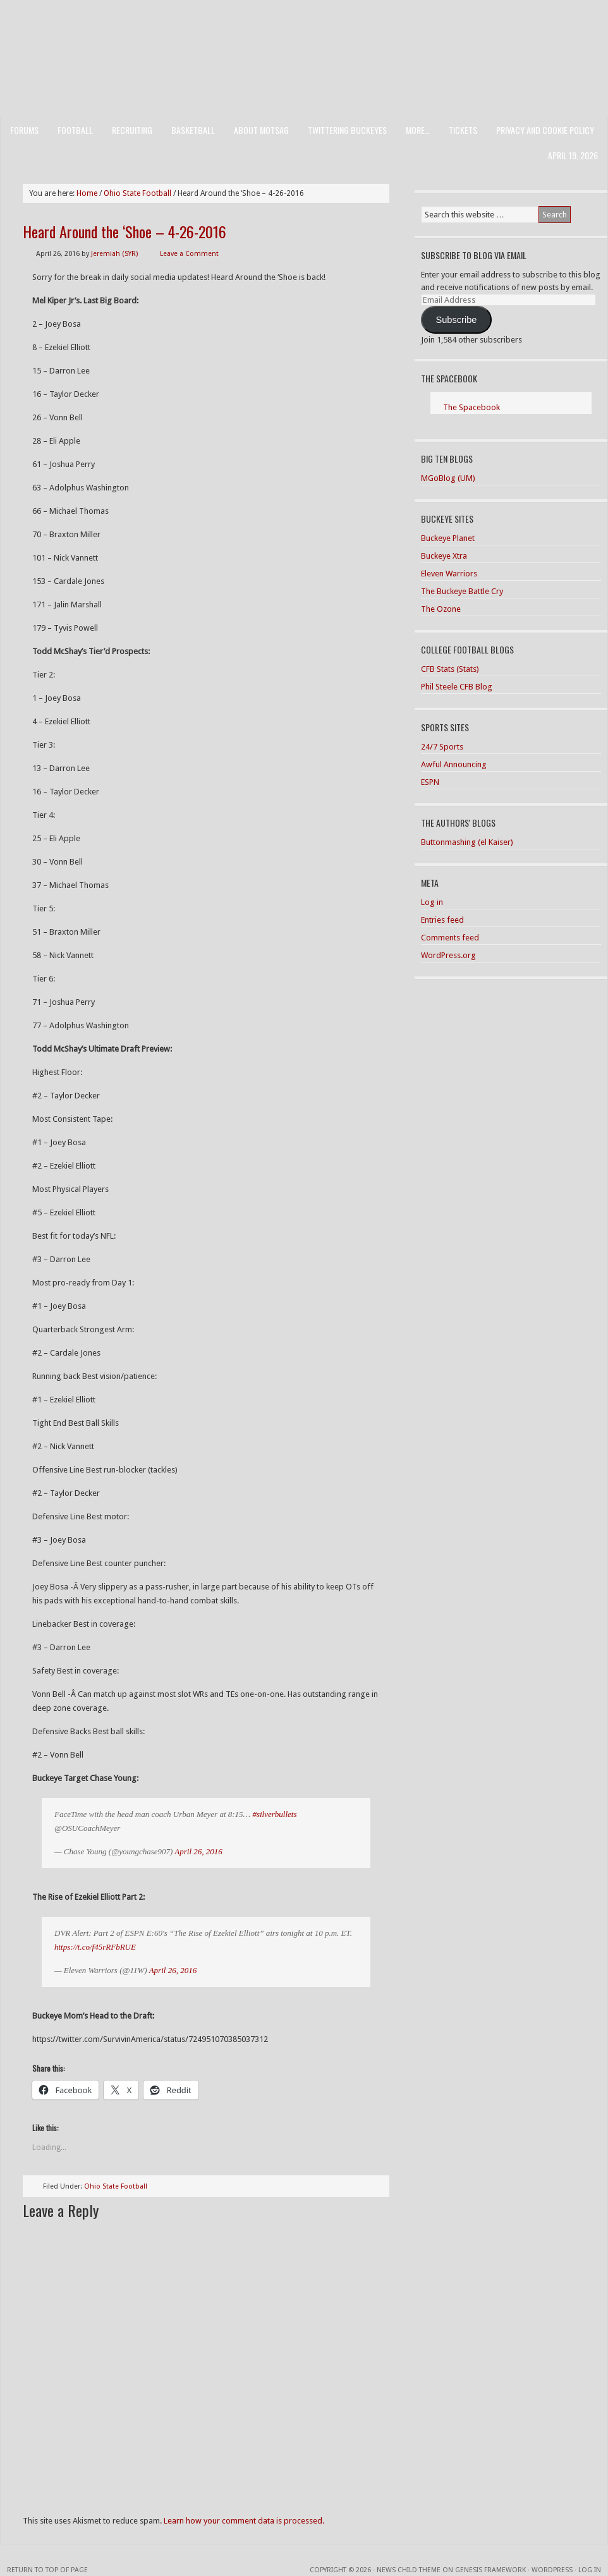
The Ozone (441, 609)
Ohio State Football (115, 2186)
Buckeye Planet (448, 538)
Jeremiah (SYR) (114, 254)
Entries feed (442, 920)
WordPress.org (448, 955)
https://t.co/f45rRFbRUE (95, 1947)
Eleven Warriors (449, 573)
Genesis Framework (490, 2570)
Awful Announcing (454, 764)
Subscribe (456, 320)
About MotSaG (261, 130)
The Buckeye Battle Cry (462, 591)
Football (75, 130)
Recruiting (132, 130)
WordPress (552, 2570)
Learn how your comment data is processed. (244, 2520)
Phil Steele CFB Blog (456, 686)
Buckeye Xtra (444, 556)
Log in (432, 902)
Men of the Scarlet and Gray (304, 35)
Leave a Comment (189, 254)
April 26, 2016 (198, 1851)
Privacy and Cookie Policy (545, 130)
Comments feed (450, 937)
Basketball (193, 130)
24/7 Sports (442, 746)
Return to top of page (47, 2570)
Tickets (463, 130)
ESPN (430, 782)
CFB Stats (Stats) (450, 669)
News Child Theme (409, 2570)
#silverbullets (274, 1814)
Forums (24, 130)
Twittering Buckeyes (347, 130)
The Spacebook (449, 378)
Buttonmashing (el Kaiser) (467, 842)
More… (418, 130)
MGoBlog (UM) (448, 478)
